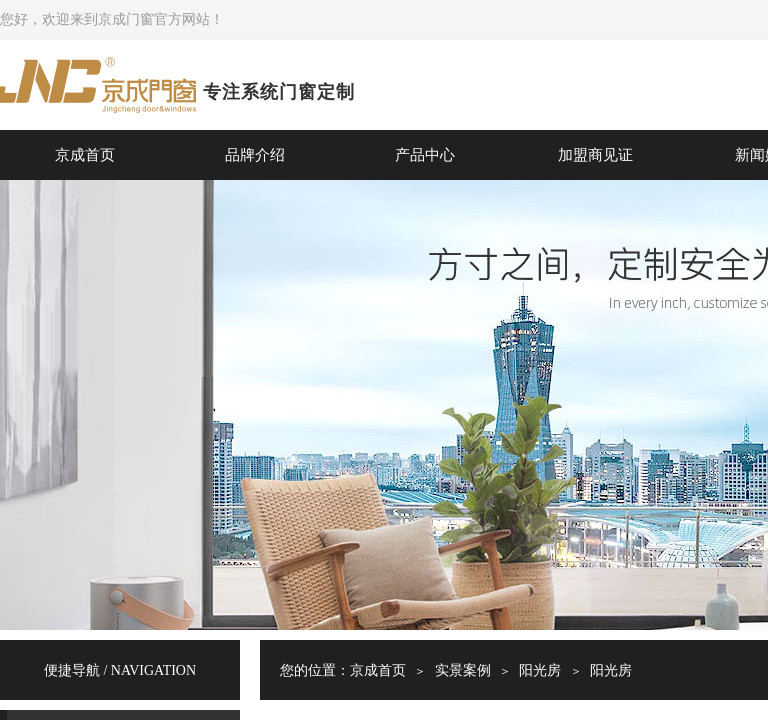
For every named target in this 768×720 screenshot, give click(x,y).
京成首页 (85, 154)
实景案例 (463, 670)
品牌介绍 (255, 154)
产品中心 (425, 154)
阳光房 (540, 670)
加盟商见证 (595, 154)
